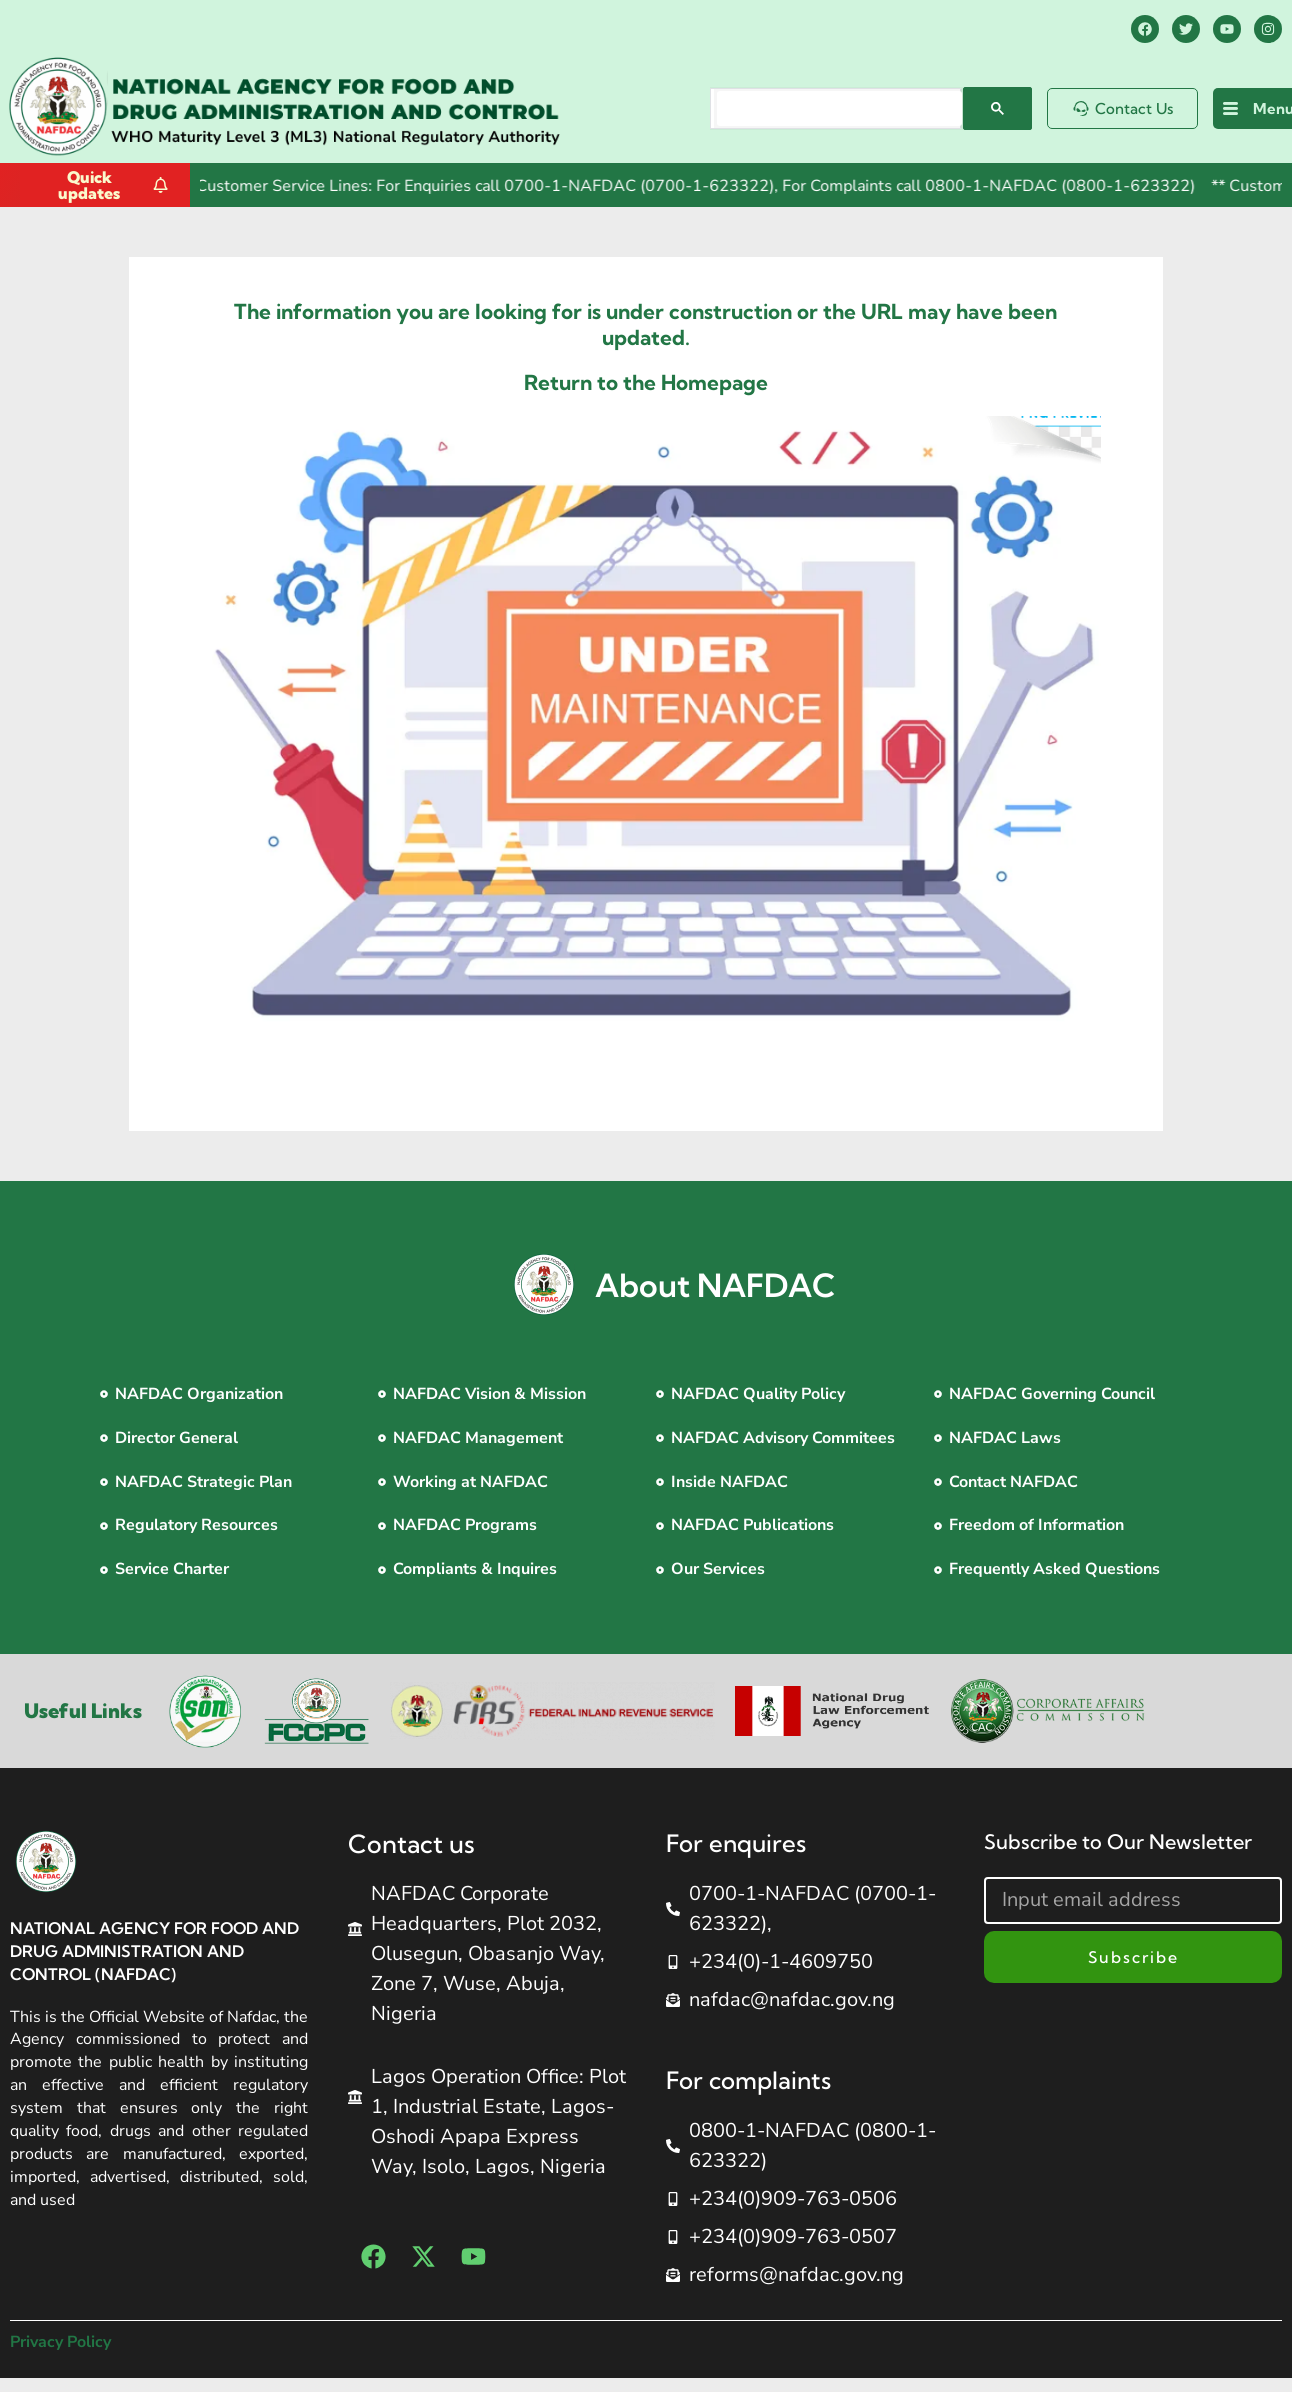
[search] (839, 108)
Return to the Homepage (646, 382)
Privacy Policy (60, 2342)
